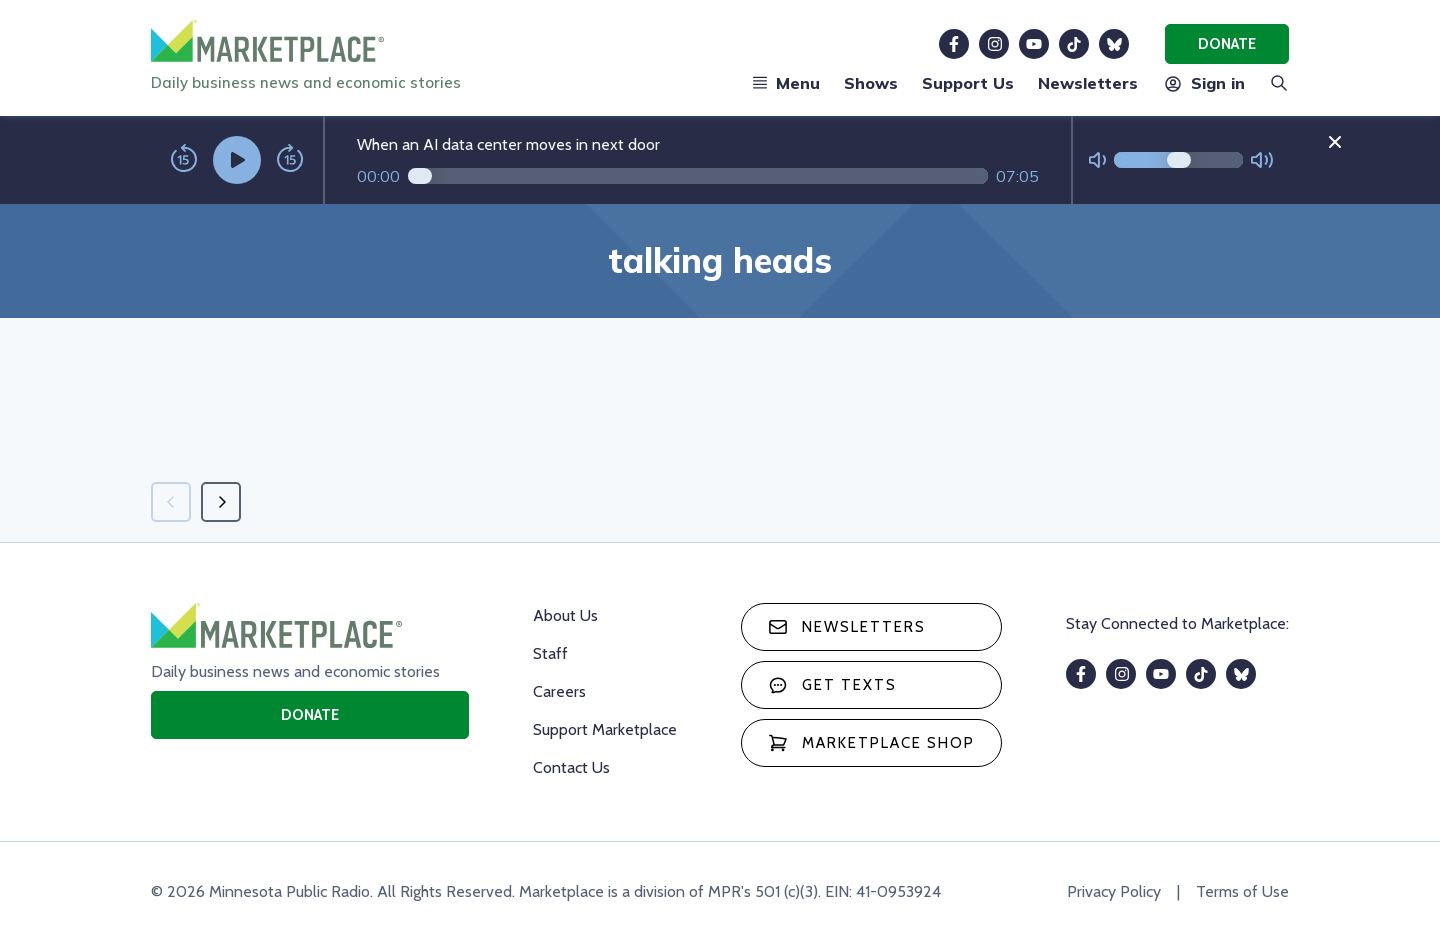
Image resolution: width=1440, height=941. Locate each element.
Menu (786, 83)
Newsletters (1088, 83)
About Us (565, 615)
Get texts (832, 685)
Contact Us (571, 767)
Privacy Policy (1114, 891)
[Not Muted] (1097, 160)
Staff (550, 653)
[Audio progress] (698, 176)
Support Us (968, 83)
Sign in (1203, 83)
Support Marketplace (605, 729)
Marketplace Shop (871, 743)
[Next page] (221, 502)
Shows (871, 83)
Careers (559, 691)
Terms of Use (1242, 891)
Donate (1227, 44)
